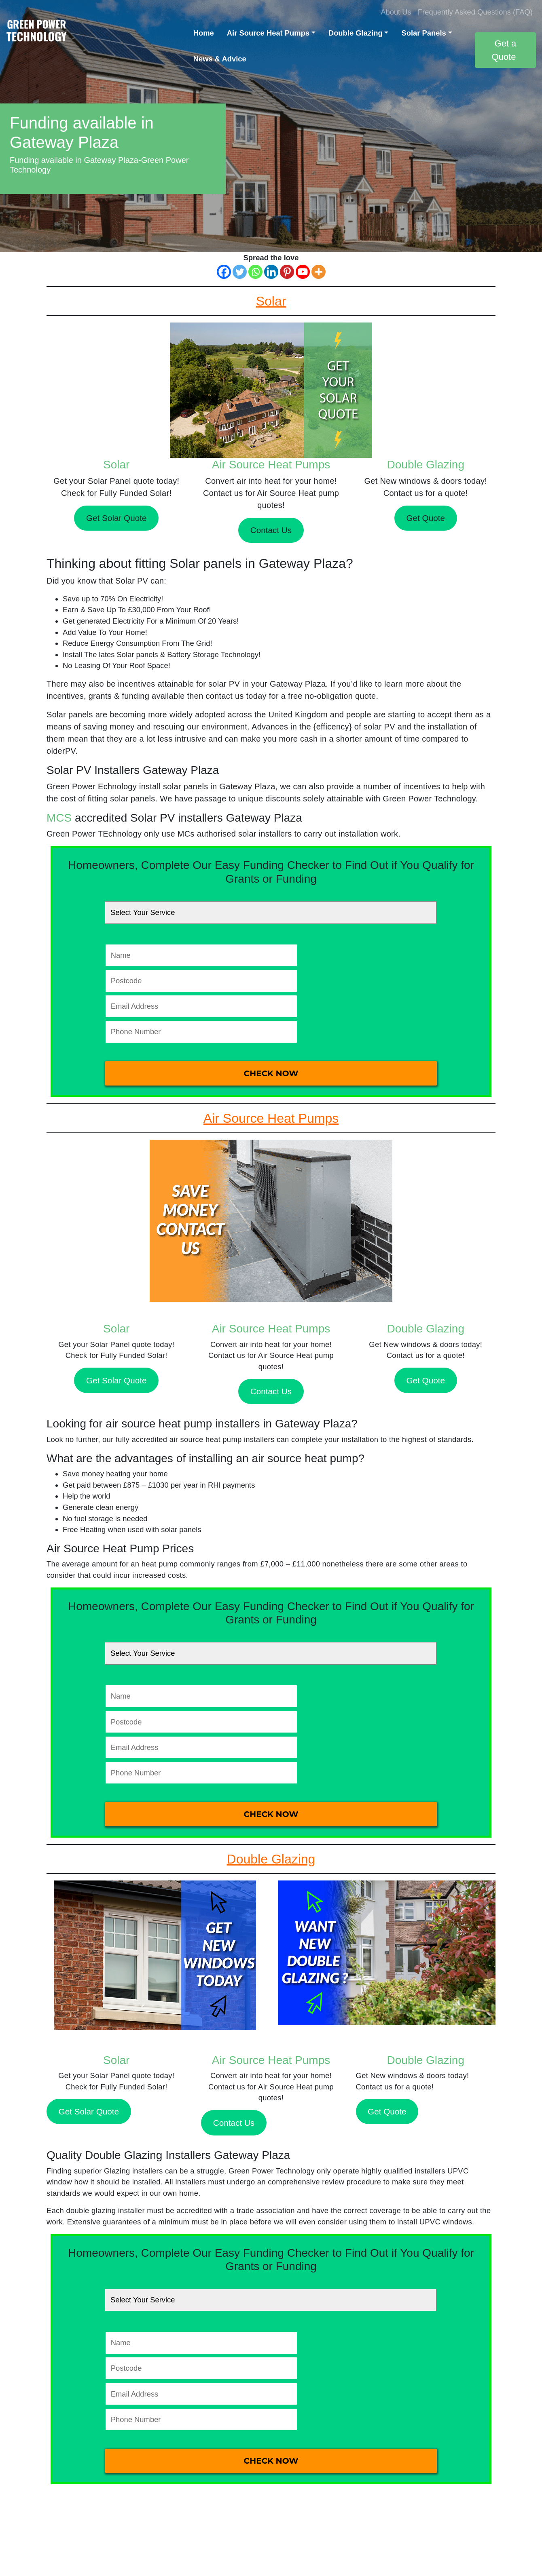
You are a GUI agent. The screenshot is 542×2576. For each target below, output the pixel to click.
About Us (396, 12)
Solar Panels (423, 33)
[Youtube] (303, 272)
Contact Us (271, 530)
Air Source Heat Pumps (268, 33)
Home (203, 33)
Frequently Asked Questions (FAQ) (475, 12)
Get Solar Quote (116, 518)
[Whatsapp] (255, 272)
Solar (116, 464)
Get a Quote (503, 50)
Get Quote (425, 518)
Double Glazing (355, 33)
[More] (318, 272)
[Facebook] (224, 272)
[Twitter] (240, 272)
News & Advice (219, 59)
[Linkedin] (271, 272)
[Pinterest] (287, 272)
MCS (59, 818)
